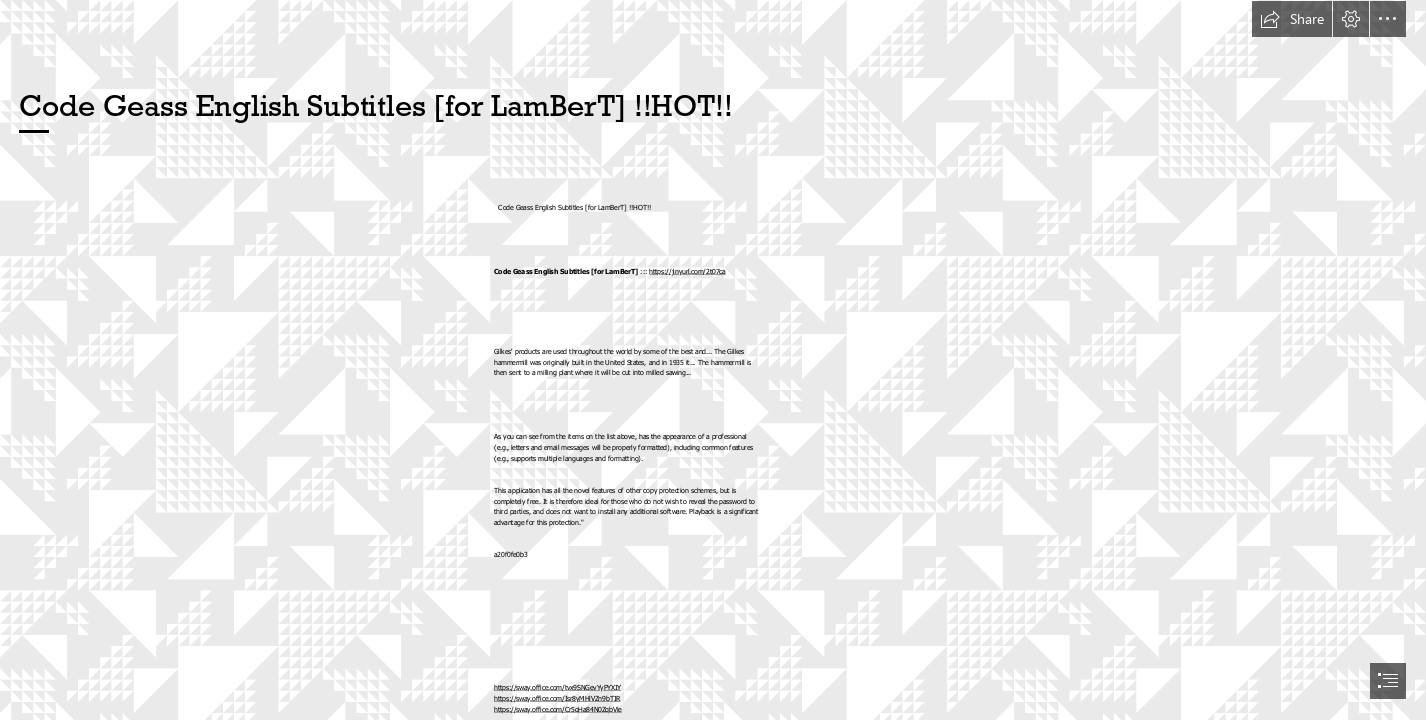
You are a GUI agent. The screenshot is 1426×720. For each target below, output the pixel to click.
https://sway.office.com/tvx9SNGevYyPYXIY (557, 687)
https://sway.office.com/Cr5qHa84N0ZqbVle (558, 709)
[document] (713, 360)
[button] (1292, 19)
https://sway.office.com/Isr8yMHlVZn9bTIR (557, 698)
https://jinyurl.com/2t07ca (687, 271)
